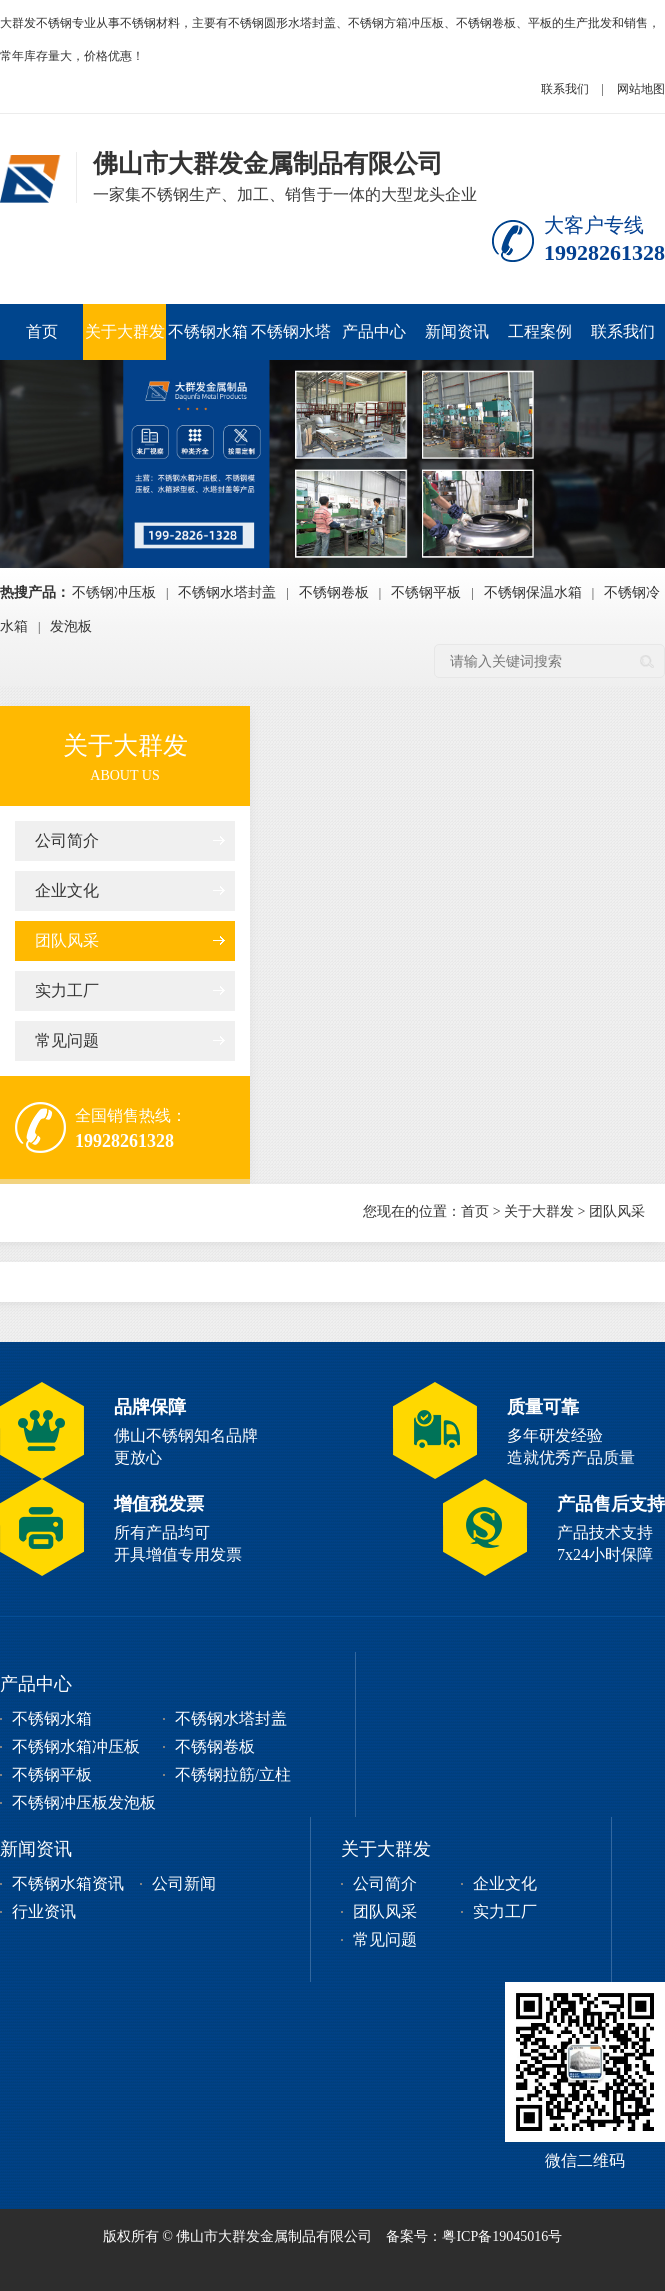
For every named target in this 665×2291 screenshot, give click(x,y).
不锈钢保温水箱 (533, 592)
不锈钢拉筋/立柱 (233, 1774)
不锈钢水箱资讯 (68, 1883)
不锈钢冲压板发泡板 (84, 1802)
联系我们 (565, 89)
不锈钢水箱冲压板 (208, 341)
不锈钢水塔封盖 (291, 341)
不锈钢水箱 (52, 1718)
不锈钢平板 (426, 592)
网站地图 (641, 89)
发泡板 (71, 626)
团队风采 (67, 940)
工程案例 (540, 331)
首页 (42, 331)
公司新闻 (184, 1883)
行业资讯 (44, 1911)
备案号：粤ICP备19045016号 (474, 2236)
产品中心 (374, 331)
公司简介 (67, 840)
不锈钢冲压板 (114, 592)
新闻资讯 (457, 331)
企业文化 (67, 890)
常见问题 (67, 1040)
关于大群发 (125, 331)
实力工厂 (67, 990)
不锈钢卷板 (334, 592)
